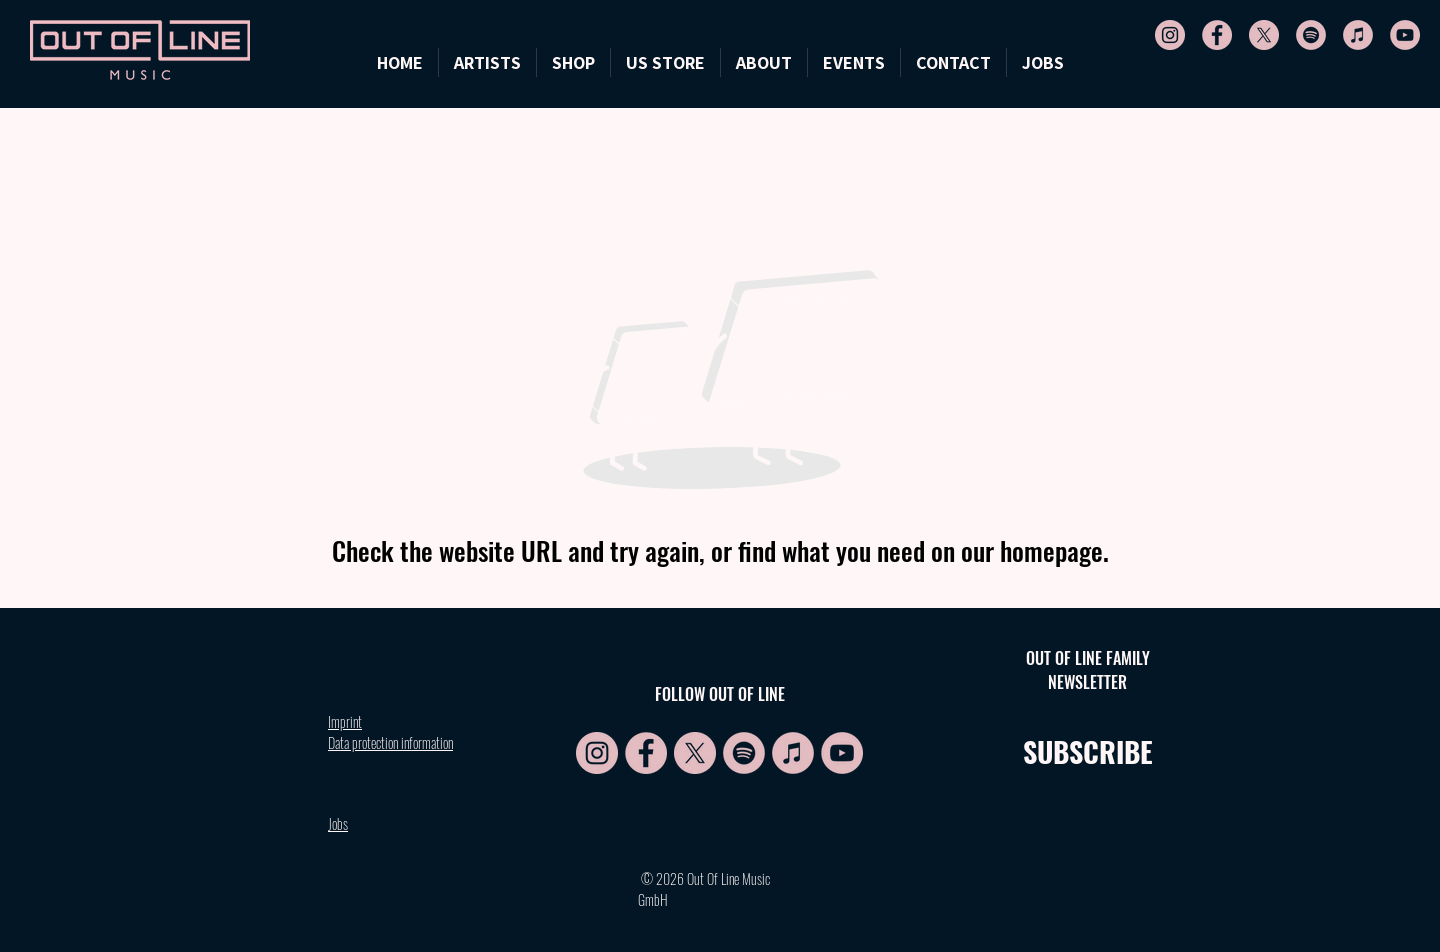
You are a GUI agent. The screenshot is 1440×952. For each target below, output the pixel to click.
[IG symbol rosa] (1170, 35)
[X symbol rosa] (1264, 35)
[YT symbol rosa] (1405, 35)
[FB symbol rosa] (1217, 35)
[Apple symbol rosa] (1358, 35)
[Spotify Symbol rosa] (1311, 35)
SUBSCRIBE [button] (1088, 751)
